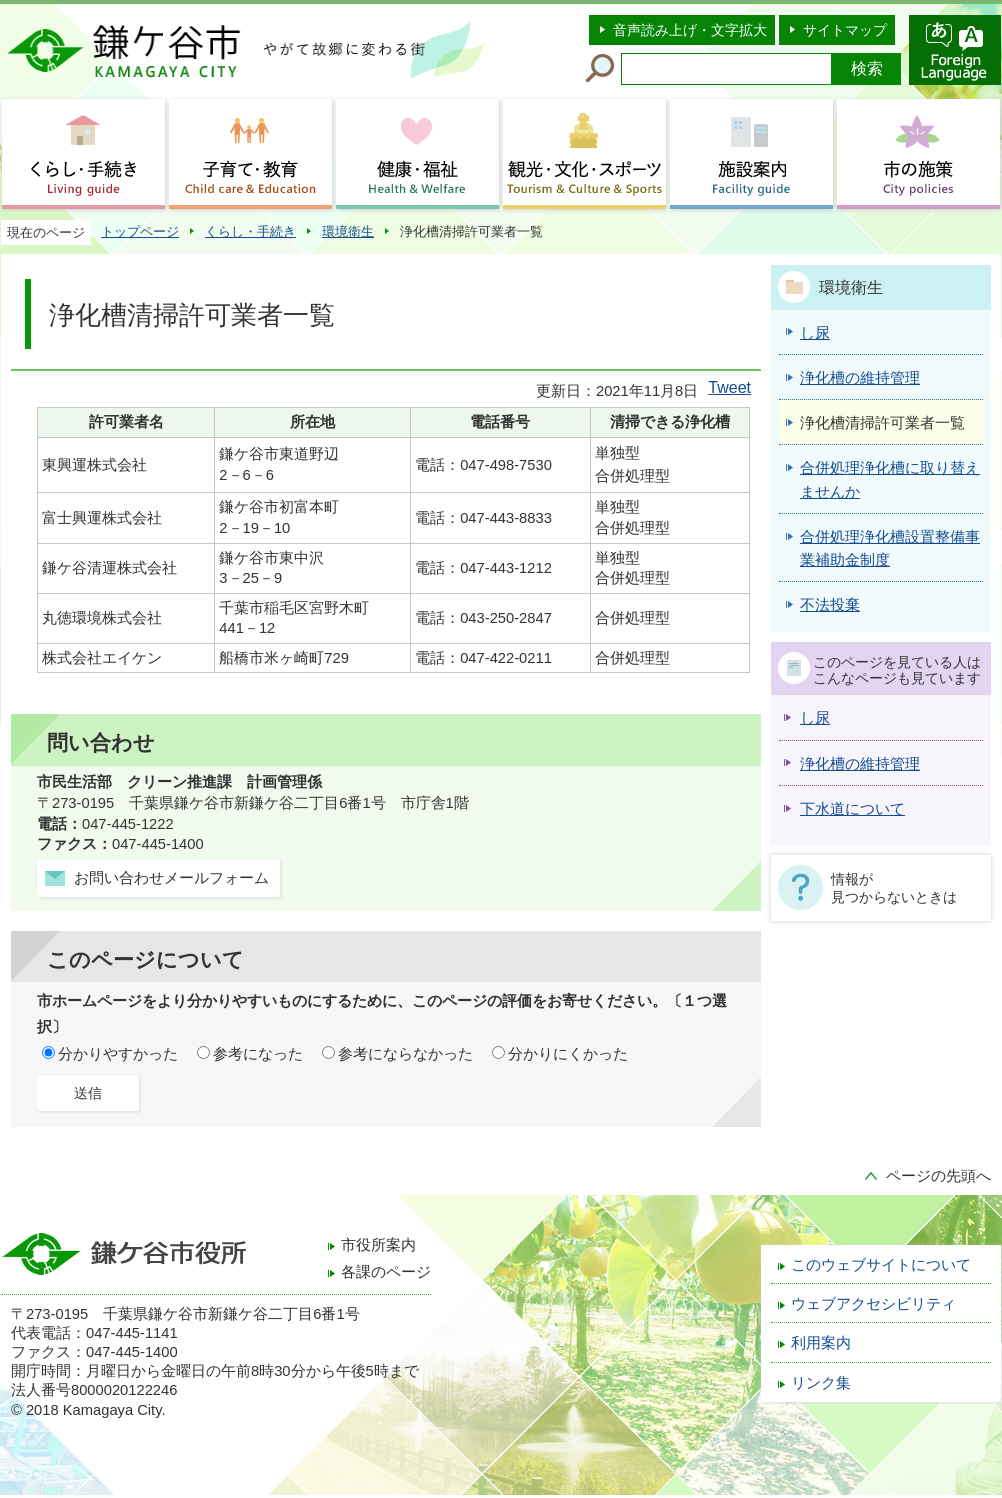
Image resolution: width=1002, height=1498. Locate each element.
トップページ (140, 231)
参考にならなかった (405, 1054)
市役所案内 (378, 1245)
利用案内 (821, 1343)
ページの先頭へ (938, 1176)
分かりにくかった (568, 1054)
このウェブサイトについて (881, 1265)
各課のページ (386, 1272)
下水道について (852, 809)
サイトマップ (845, 30)
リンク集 (821, 1383)
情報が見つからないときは (894, 888)
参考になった (258, 1054)
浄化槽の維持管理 (860, 764)
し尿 (815, 718)
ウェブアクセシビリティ (873, 1304)
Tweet (729, 387)
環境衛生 (348, 231)
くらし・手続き (250, 231)
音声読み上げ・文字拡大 (690, 30)
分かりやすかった (118, 1054)
